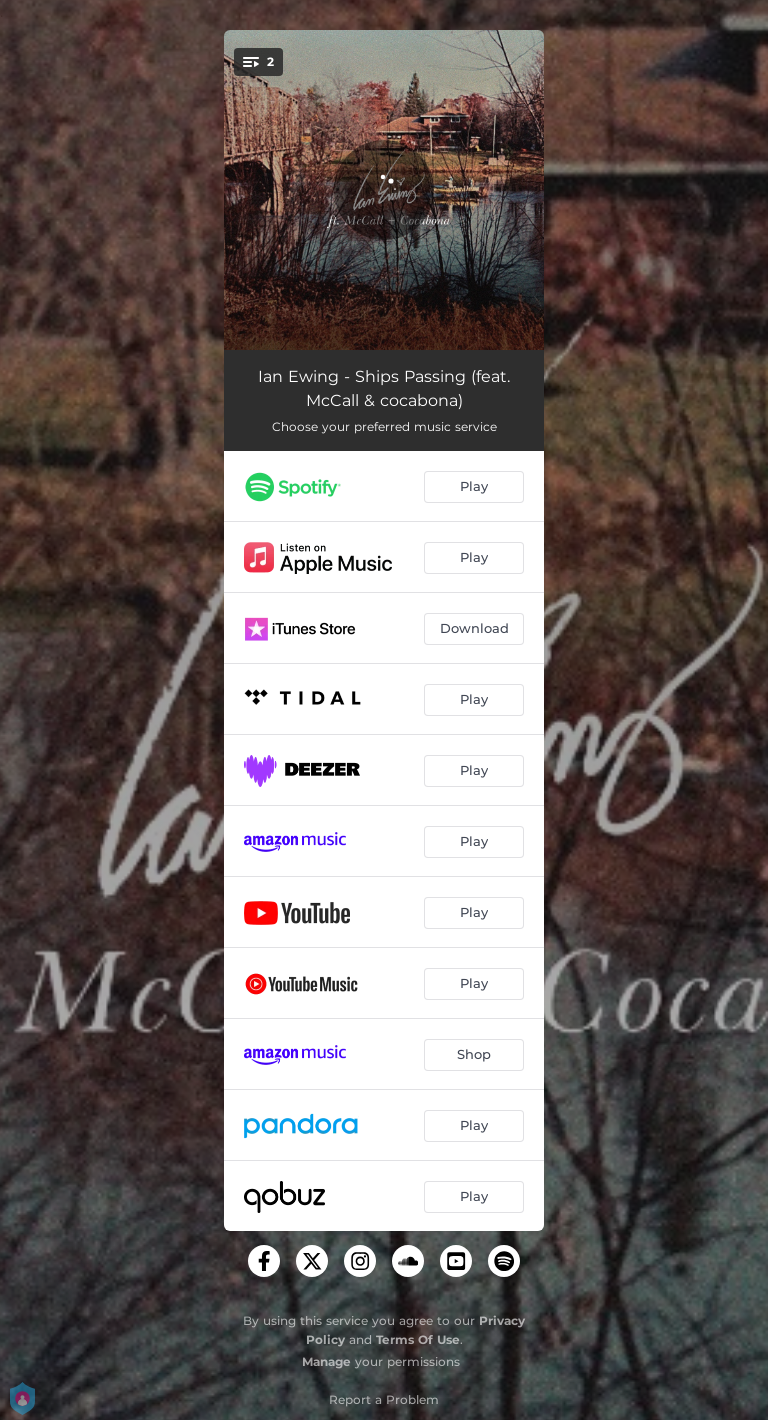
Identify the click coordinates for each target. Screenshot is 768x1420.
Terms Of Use (418, 1339)
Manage (326, 1361)
